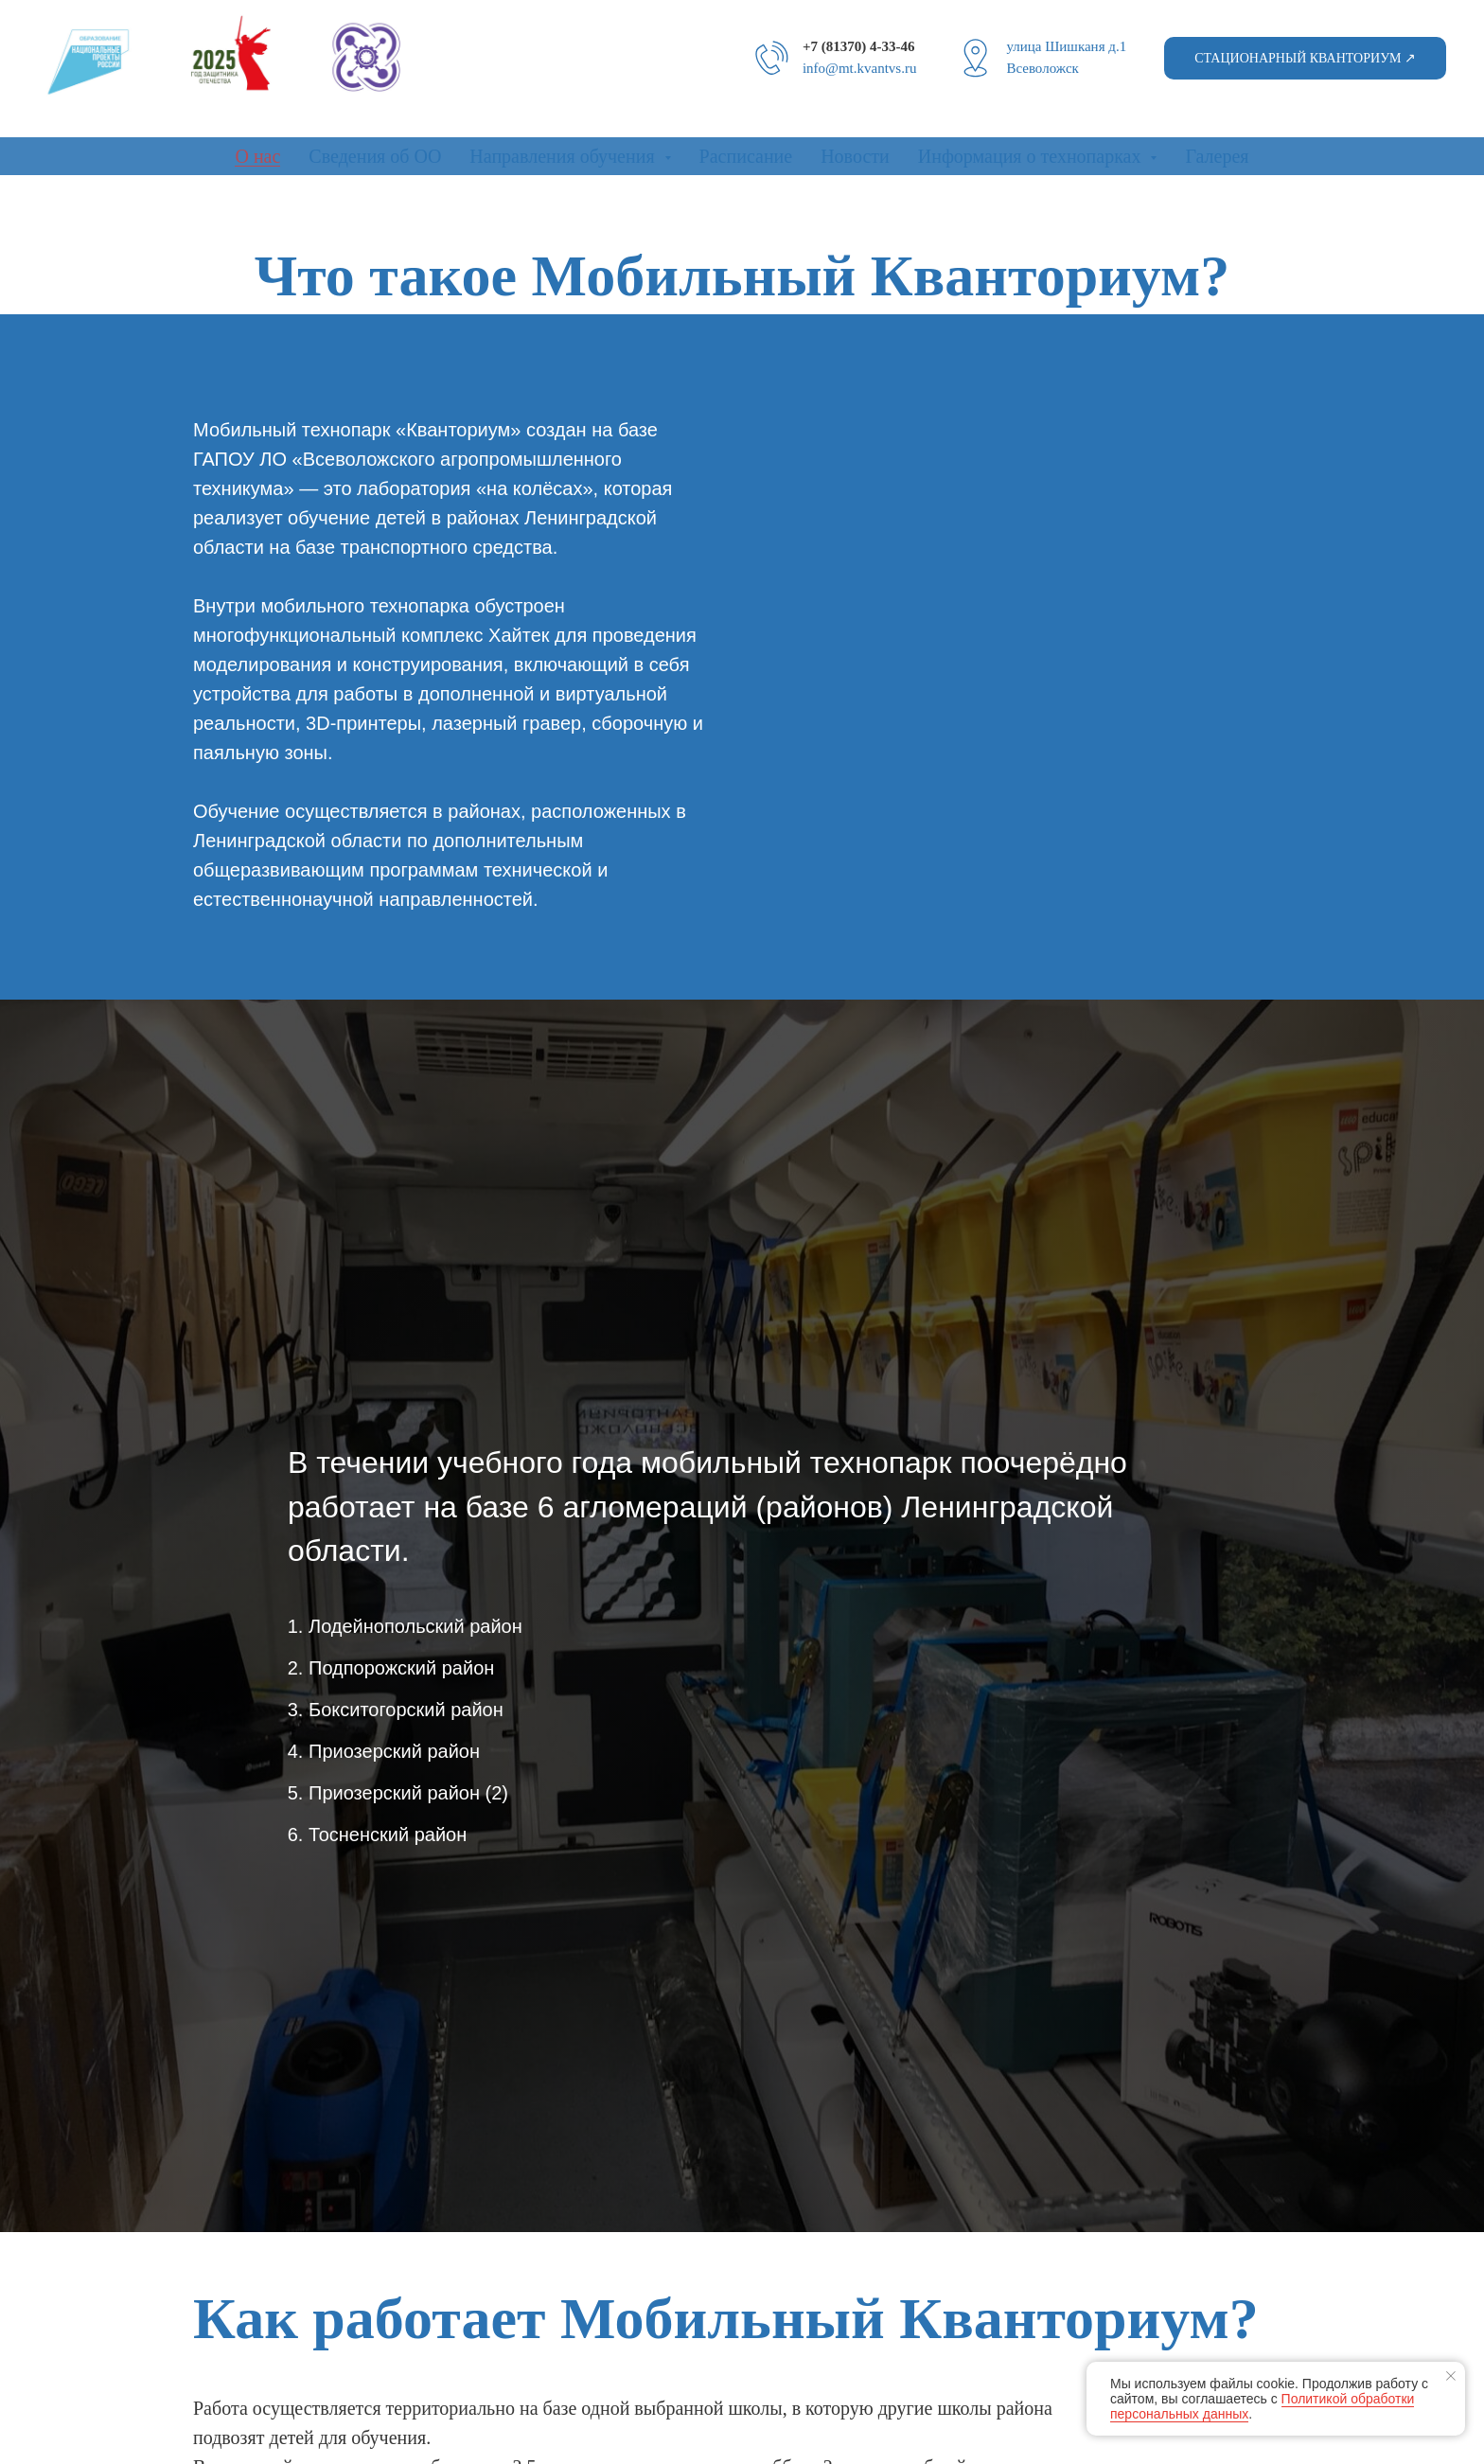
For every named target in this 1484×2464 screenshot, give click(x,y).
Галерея (1216, 156)
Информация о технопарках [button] (1032, 156)
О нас (257, 156)
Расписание (746, 156)
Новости (855, 156)
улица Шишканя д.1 (1066, 46)
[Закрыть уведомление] (1450, 2376)
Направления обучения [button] (564, 156)
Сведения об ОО (375, 156)
